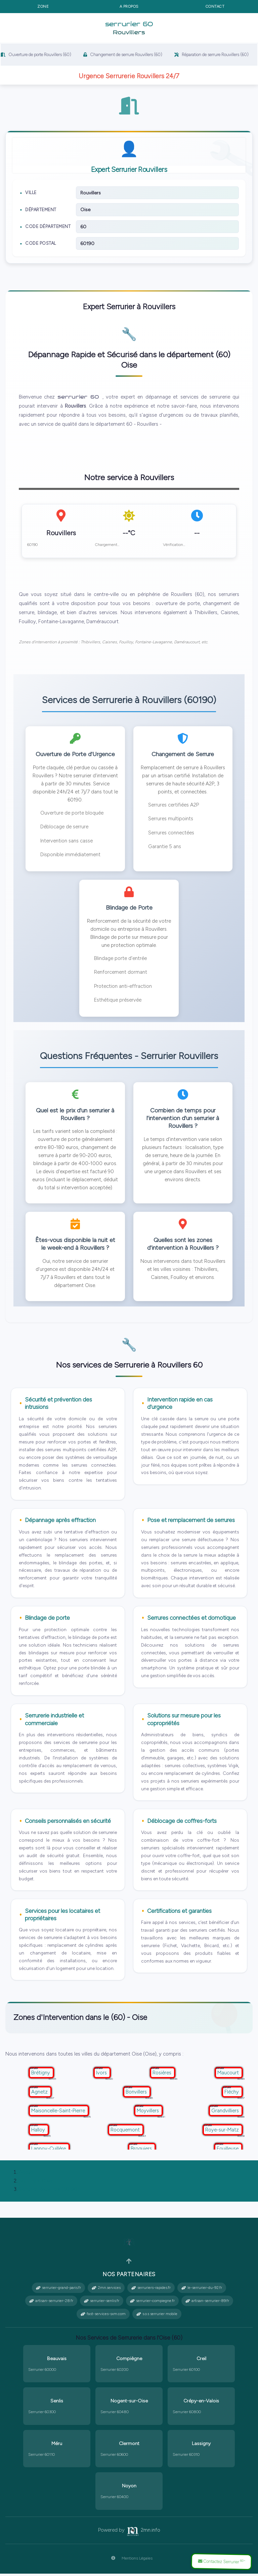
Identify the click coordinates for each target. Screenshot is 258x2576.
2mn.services (106, 2289)
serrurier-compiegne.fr (152, 2303)
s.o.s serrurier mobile (156, 2316)
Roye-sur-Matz (222, 2132)
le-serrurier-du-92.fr (201, 2289)
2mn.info (143, 2532)
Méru (56, 2445)
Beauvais (57, 2360)
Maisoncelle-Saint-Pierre (58, 2113)
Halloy (38, 2132)
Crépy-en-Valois (201, 2403)
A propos (129, 6)
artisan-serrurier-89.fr (207, 2303)
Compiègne (129, 2360)
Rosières (163, 2075)
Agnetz (40, 2094)
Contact (215, 6)
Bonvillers (137, 2094)
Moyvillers (148, 2113)
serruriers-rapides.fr (151, 2289)
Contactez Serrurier (220, 2561)
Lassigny (201, 2445)
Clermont (129, 2445)
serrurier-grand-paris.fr (58, 2289)
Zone (43, 6)
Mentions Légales (129, 2560)
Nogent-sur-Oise (129, 2403)
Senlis (56, 2403)
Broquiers (142, 2151)
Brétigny (41, 2075)
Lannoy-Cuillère (49, 2151)
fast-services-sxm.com (103, 2316)
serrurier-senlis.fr (101, 2303)
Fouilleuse (228, 2151)
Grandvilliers (225, 2113)
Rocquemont (126, 2132)
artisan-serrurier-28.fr (51, 2303)
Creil (201, 2360)
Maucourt (228, 2075)
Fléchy (232, 2094)
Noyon (129, 2488)
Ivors (102, 2075)
